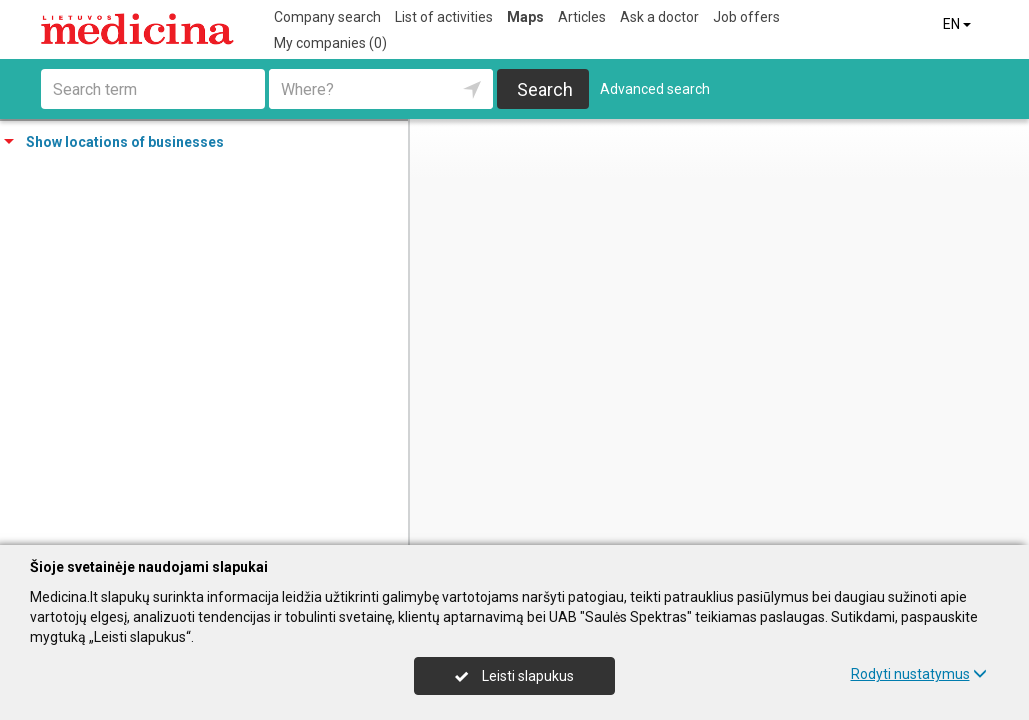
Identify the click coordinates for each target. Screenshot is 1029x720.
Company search (327, 17)
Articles (582, 17)
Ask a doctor (659, 17)
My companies (330, 43)
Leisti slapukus (514, 676)
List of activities (444, 17)
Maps (525, 17)
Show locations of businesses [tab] (114, 142)
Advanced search (655, 89)
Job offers (746, 17)
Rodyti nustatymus (919, 674)
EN (958, 24)
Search (545, 89)
